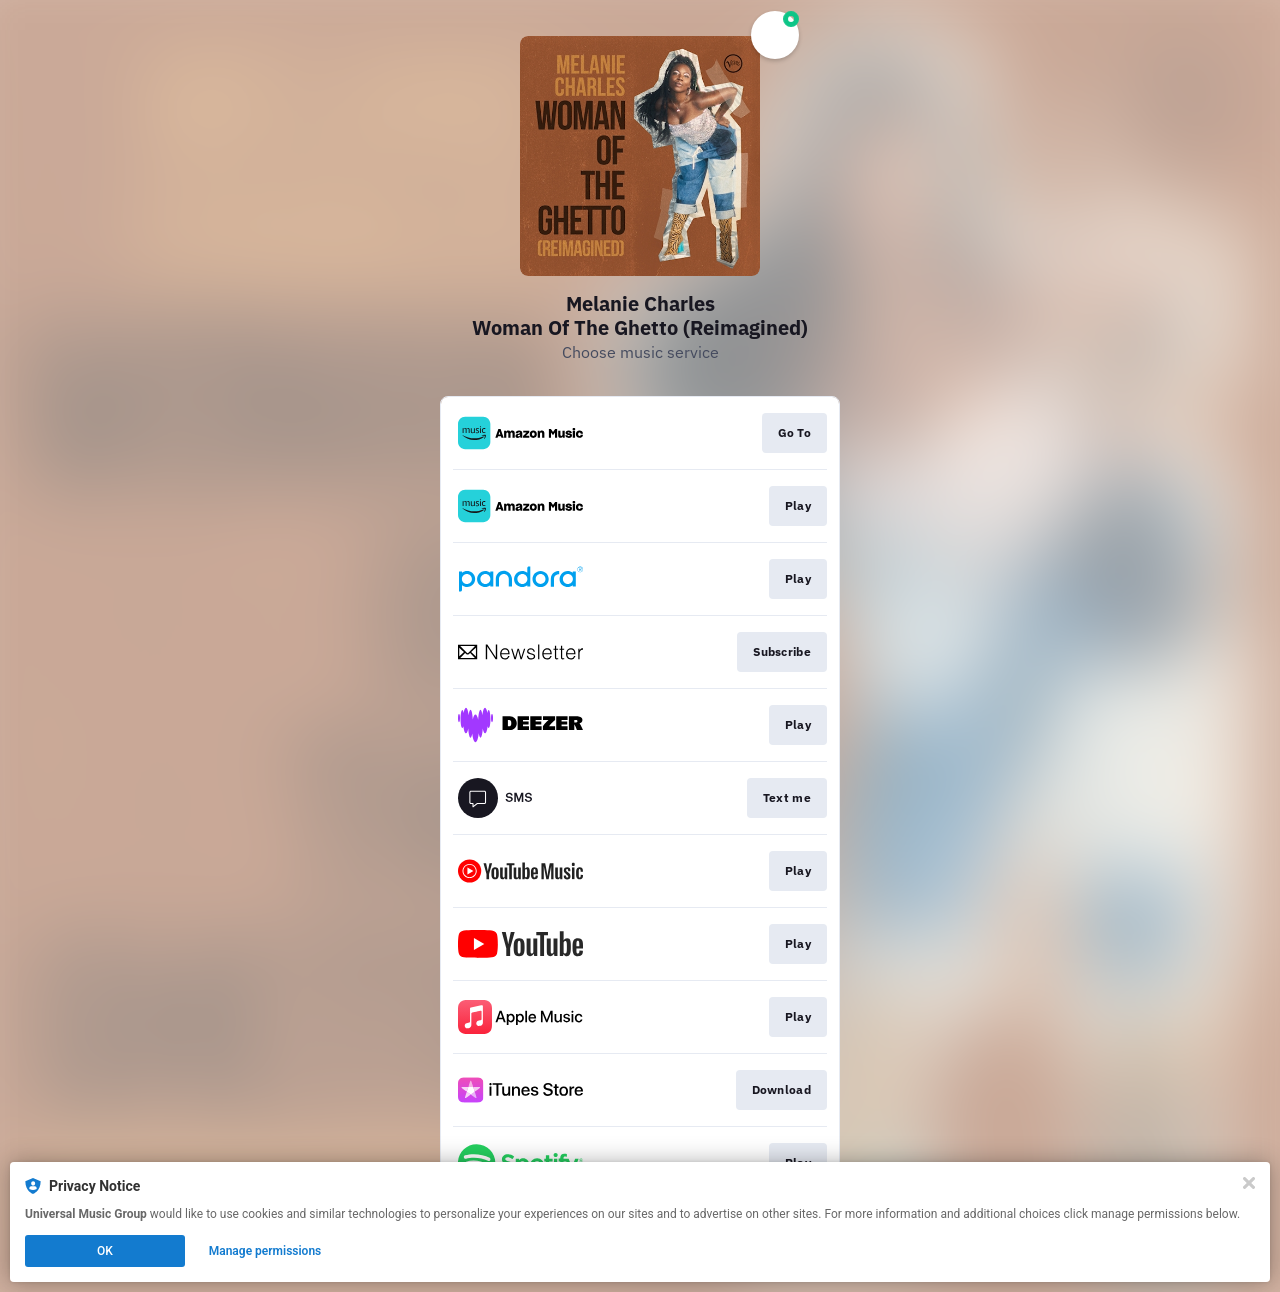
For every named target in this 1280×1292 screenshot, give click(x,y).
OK (105, 1251)
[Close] (1249, 1183)
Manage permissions (265, 1251)
